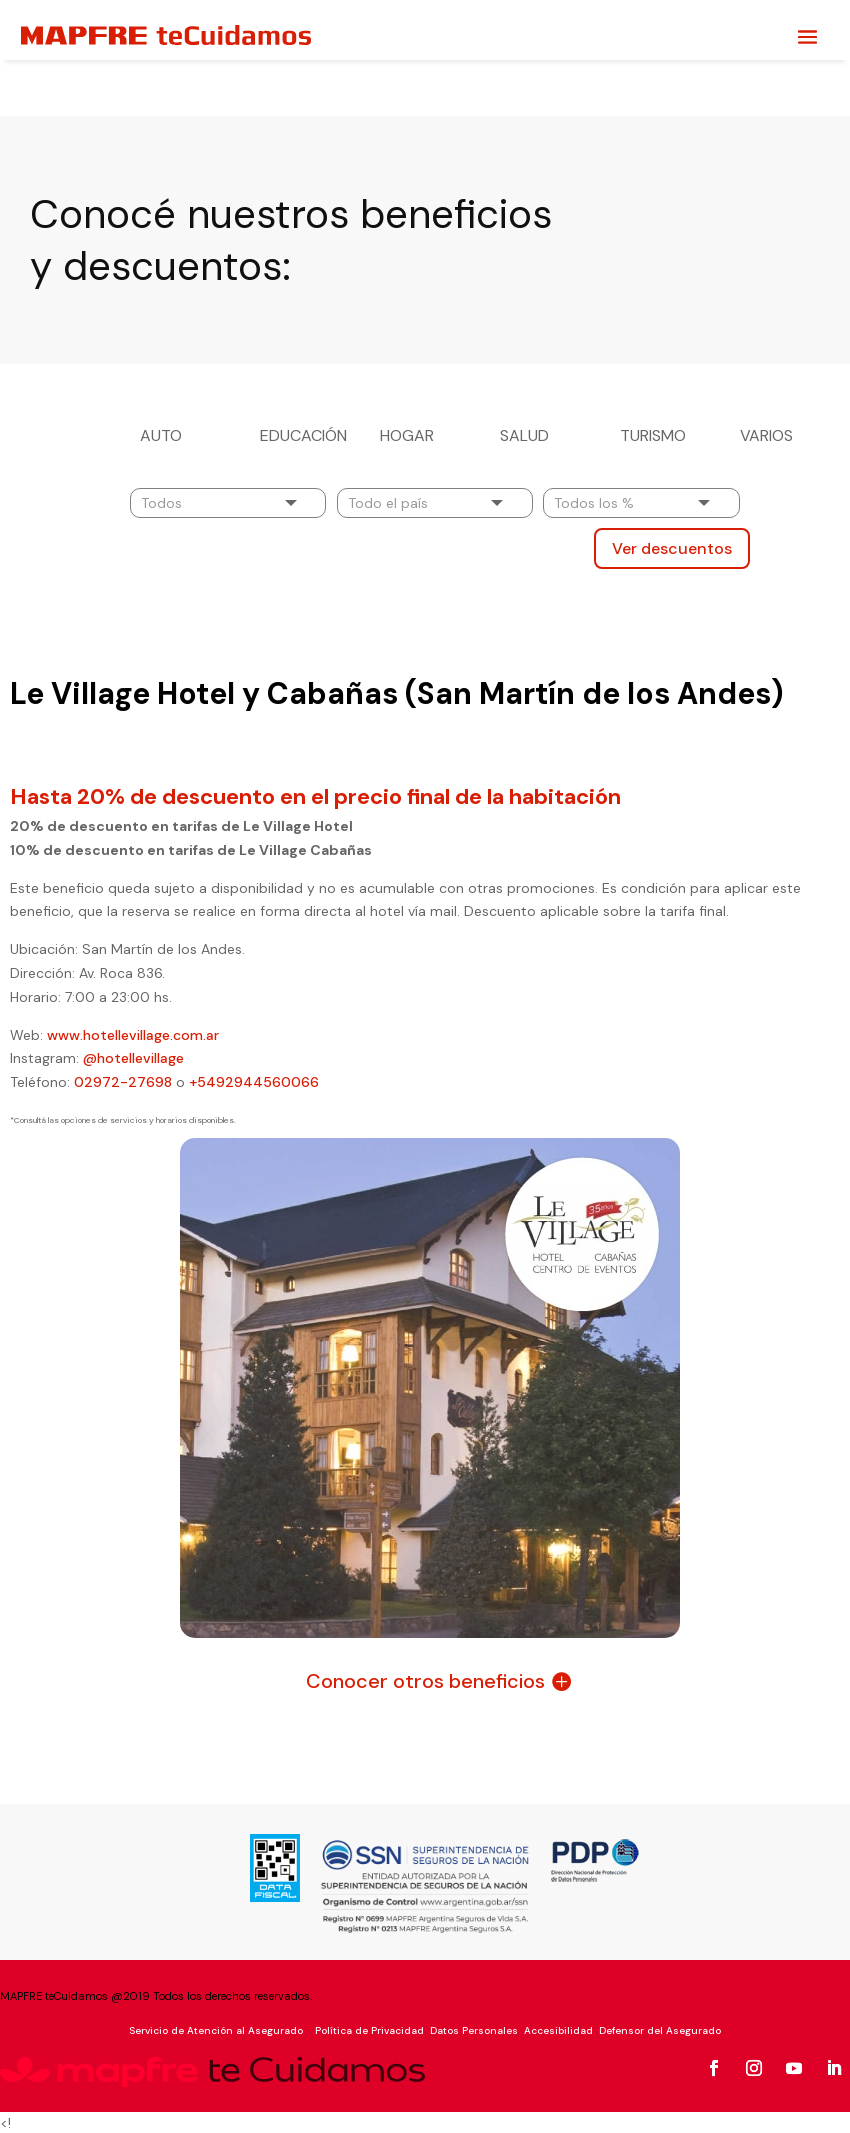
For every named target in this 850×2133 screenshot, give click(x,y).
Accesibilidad (558, 2028)
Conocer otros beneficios (425, 1679)
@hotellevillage (131, 1056)
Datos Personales (474, 2028)
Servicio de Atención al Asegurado (216, 2028)
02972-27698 (123, 1080)
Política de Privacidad (368, 2028)
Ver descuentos (672, 546)
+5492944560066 (254, 1080)
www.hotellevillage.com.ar (133, 1033)
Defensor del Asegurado (660, 2028)
